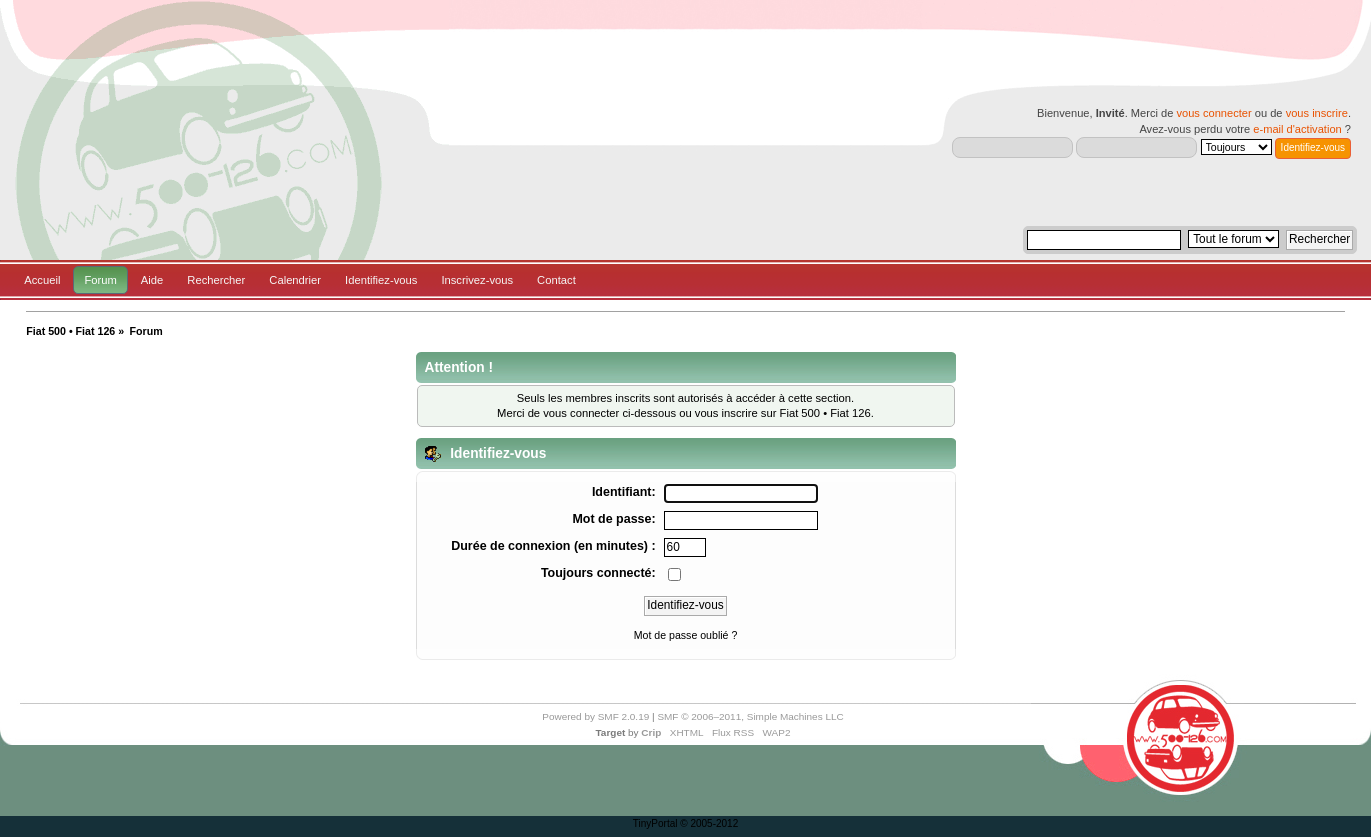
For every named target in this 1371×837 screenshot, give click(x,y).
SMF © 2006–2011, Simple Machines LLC (750, 716)
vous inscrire (1317, 113)
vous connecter (1213, 113)
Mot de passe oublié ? (686, 635)
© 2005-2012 (709, 823)
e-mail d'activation (1297, 129)
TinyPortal (655, 823)
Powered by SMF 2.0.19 (595, 716)
